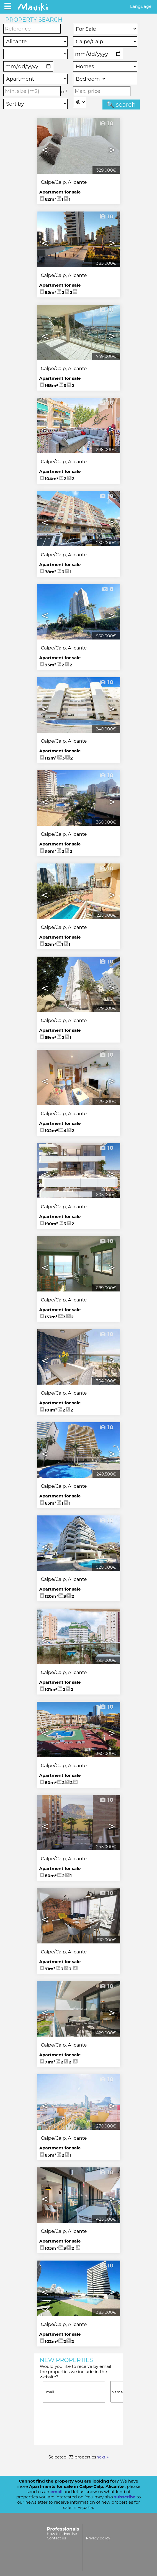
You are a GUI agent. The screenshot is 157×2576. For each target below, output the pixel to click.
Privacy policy (98, 2538)
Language (140, 6)
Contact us (56, 2538)
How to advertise (62, 2533)
